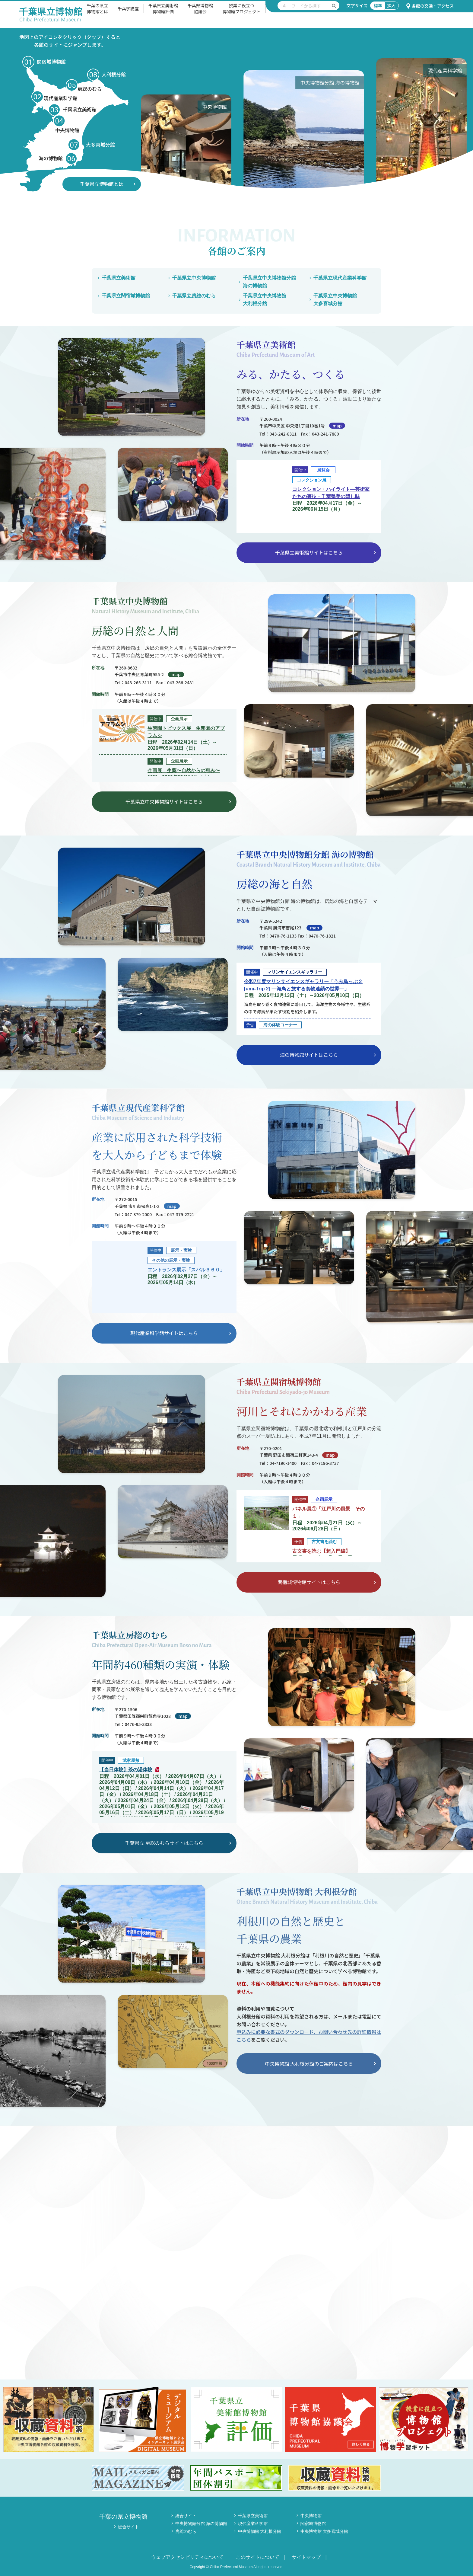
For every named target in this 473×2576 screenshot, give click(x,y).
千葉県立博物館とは (101, 183)
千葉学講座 (128, 8)
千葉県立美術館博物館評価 (163, 8)
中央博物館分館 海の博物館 (201, 2523)
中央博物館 (311, 2515)
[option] (201, 124)
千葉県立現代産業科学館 (340, 277)
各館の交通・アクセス (430, 6)
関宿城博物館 (313, 2523)
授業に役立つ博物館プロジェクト (242, 8)
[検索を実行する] (334, 5)
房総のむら (185, 2531)
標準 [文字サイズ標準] (378, 5)
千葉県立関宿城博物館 (126, 295)
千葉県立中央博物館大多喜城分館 (335, 299)
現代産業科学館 (253, 2523)
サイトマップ (306, 2557)
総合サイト (128, 2526)
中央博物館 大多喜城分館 (324, 2531)
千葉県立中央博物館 (194, 277)
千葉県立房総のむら (194, 295)
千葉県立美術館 (118, 277)
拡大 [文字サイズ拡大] (391, 5)
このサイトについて (257, 2557)
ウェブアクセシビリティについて (187, 2557)
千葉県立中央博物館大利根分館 (264, 299)
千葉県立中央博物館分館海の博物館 (269, 281)
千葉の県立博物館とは (97, 8)
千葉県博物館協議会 (200, 8)
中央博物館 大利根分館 (259, 2531)
